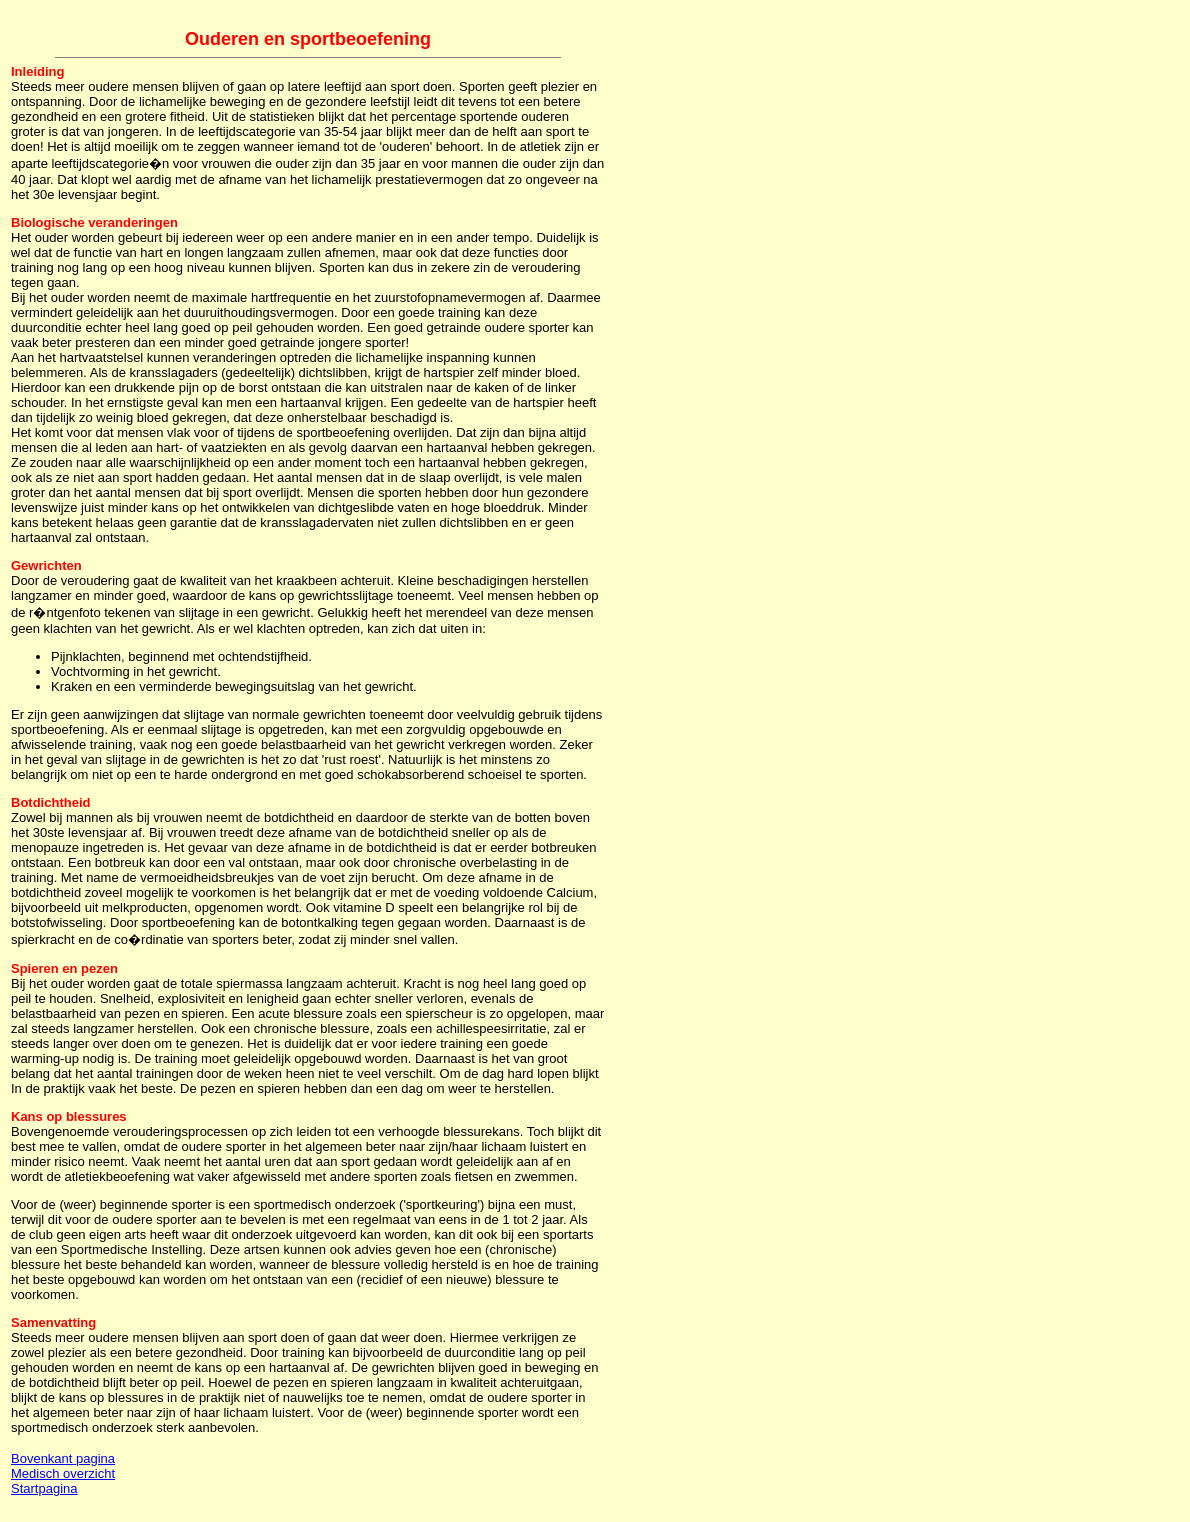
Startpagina (44, 1488)
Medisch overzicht (63, 1473)
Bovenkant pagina (63, 1458)
